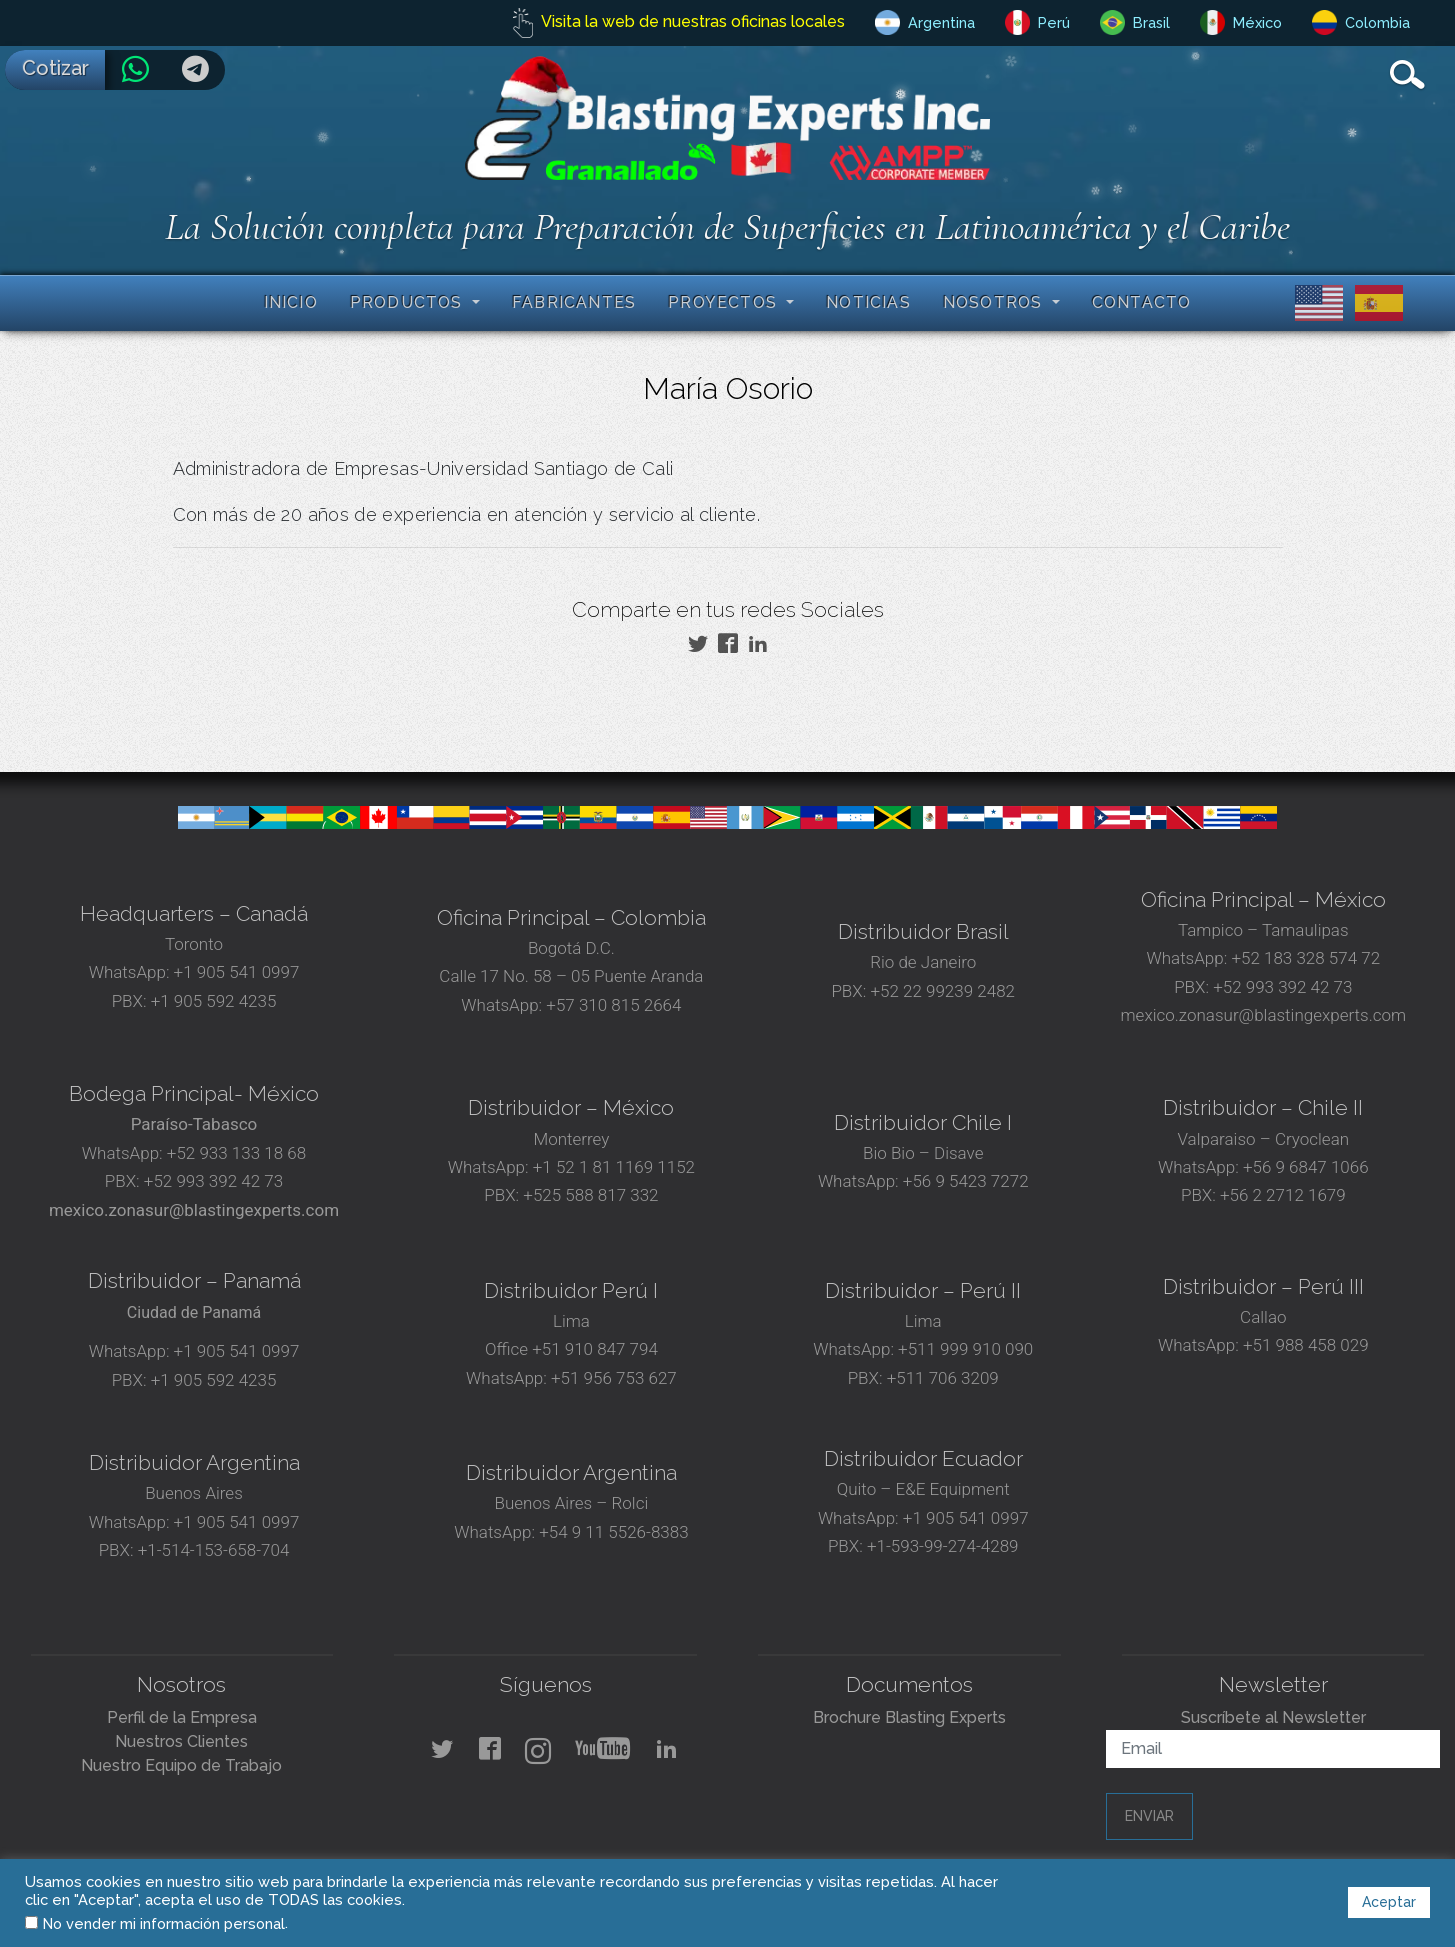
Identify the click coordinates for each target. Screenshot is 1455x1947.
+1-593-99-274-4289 (943, 1546)
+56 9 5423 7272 (966, 1181)
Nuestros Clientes (181, 1741)
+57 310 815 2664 (611, 1005)
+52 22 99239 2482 (942, 991)
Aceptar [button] (1389, 1902)
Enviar (1149, 1816)
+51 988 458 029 (1304, 1345)
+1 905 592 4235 (214, 1001)
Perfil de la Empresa (182, 1717)
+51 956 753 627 (614, 1378)
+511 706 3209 (943, 1378)
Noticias (868, 302)
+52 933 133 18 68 (236, 1153)
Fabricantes (574, 302)
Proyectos (725, 302)
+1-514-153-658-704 (214, 1550)
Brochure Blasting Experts (909, 1717)
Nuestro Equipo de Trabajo (181, 1765)
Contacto (1142, 302)
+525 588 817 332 (590, 1195)
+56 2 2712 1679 (1283, 1195)
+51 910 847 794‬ (595, 1349)
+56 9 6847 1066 (1304, 1167)
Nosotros (995, 302)
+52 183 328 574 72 (1305, 958)
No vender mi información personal (164, 1923)
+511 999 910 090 (963, 1349)
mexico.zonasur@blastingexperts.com (1264, 1015)
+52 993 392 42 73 (1282, 987)
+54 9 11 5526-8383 (613, 1532)
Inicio (291, 302)
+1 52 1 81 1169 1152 (612, 1167)
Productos (409, 302)
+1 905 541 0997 (234, 972)
